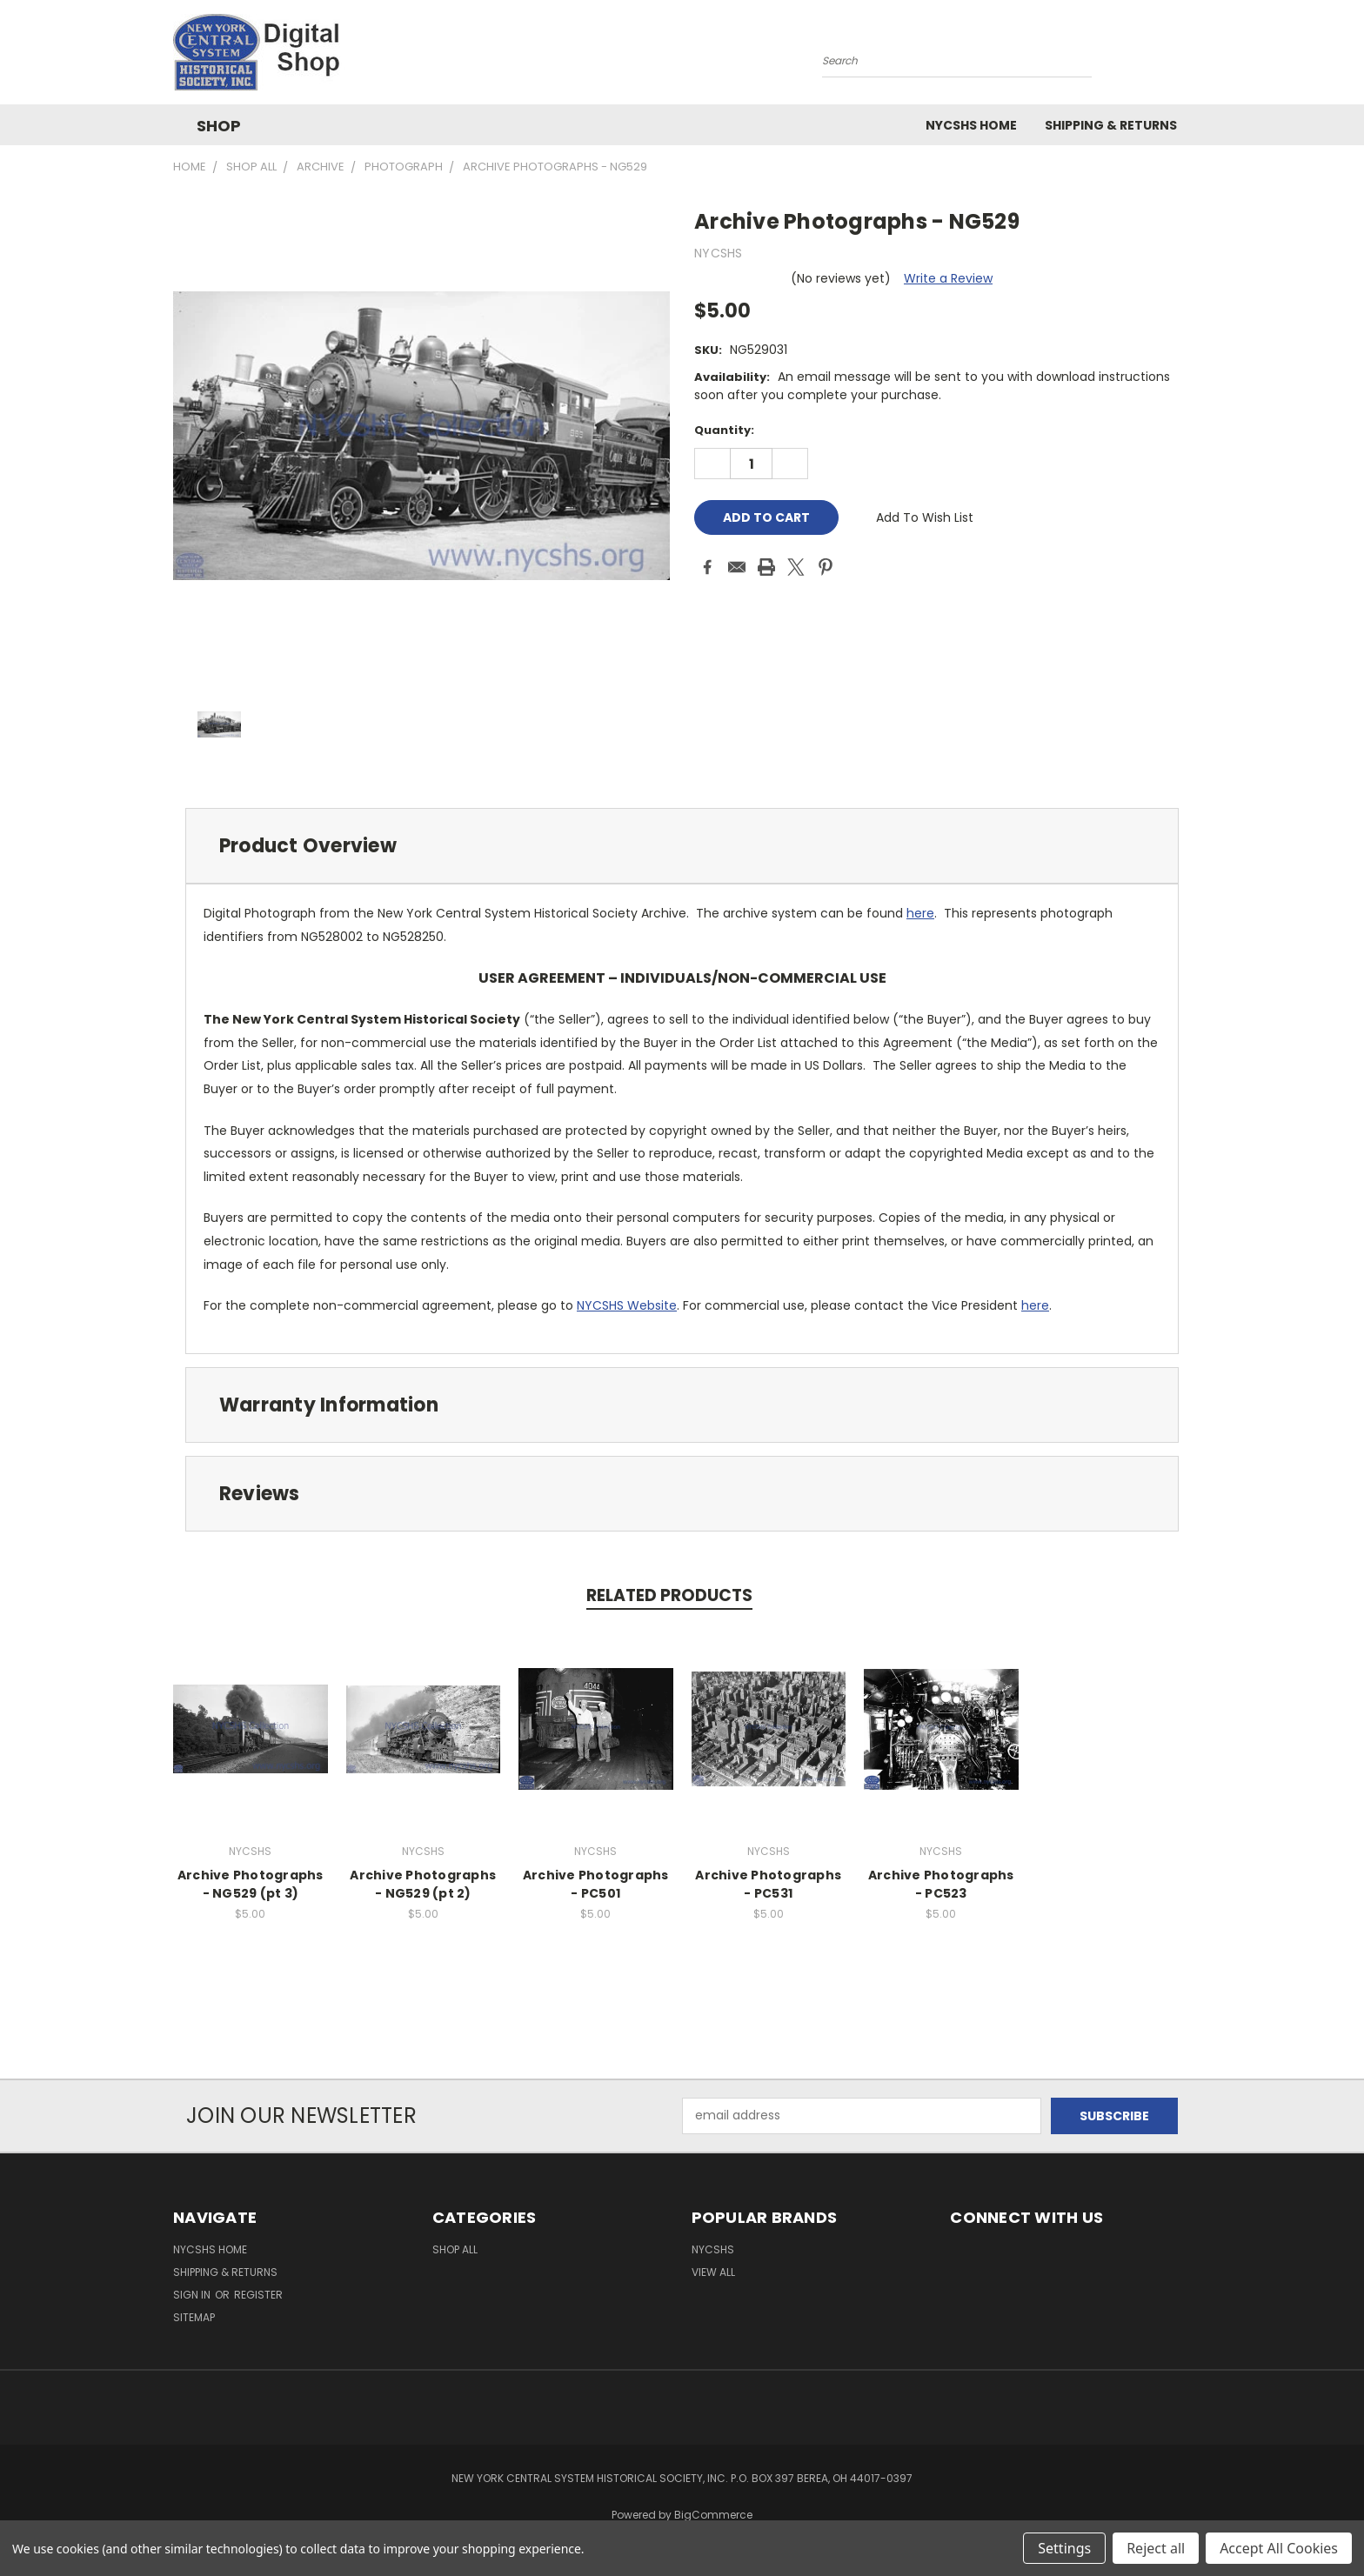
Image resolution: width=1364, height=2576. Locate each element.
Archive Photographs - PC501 (596, 1884)
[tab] (682, 846)
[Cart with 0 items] (1186, 56)
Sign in (193, 2294)
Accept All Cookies (1279, 2548)
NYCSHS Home (971, 125)
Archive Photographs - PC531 (768, 1884)
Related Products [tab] (669, 1595)
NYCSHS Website (627, 1305)
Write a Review (948, 278)
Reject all (1156, 2548)
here (920, 913)
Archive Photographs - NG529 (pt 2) (423, 1884)
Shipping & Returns (1111, 125)
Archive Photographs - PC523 (941, 1884)
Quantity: (724, 430)
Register (258, 2294)
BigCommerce (713, 2514)
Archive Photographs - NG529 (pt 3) (250, 1884)
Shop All (455, 2249)
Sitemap (194, 2317)
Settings (1064, 2548)
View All (713, 2272)
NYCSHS (713, 2249)
